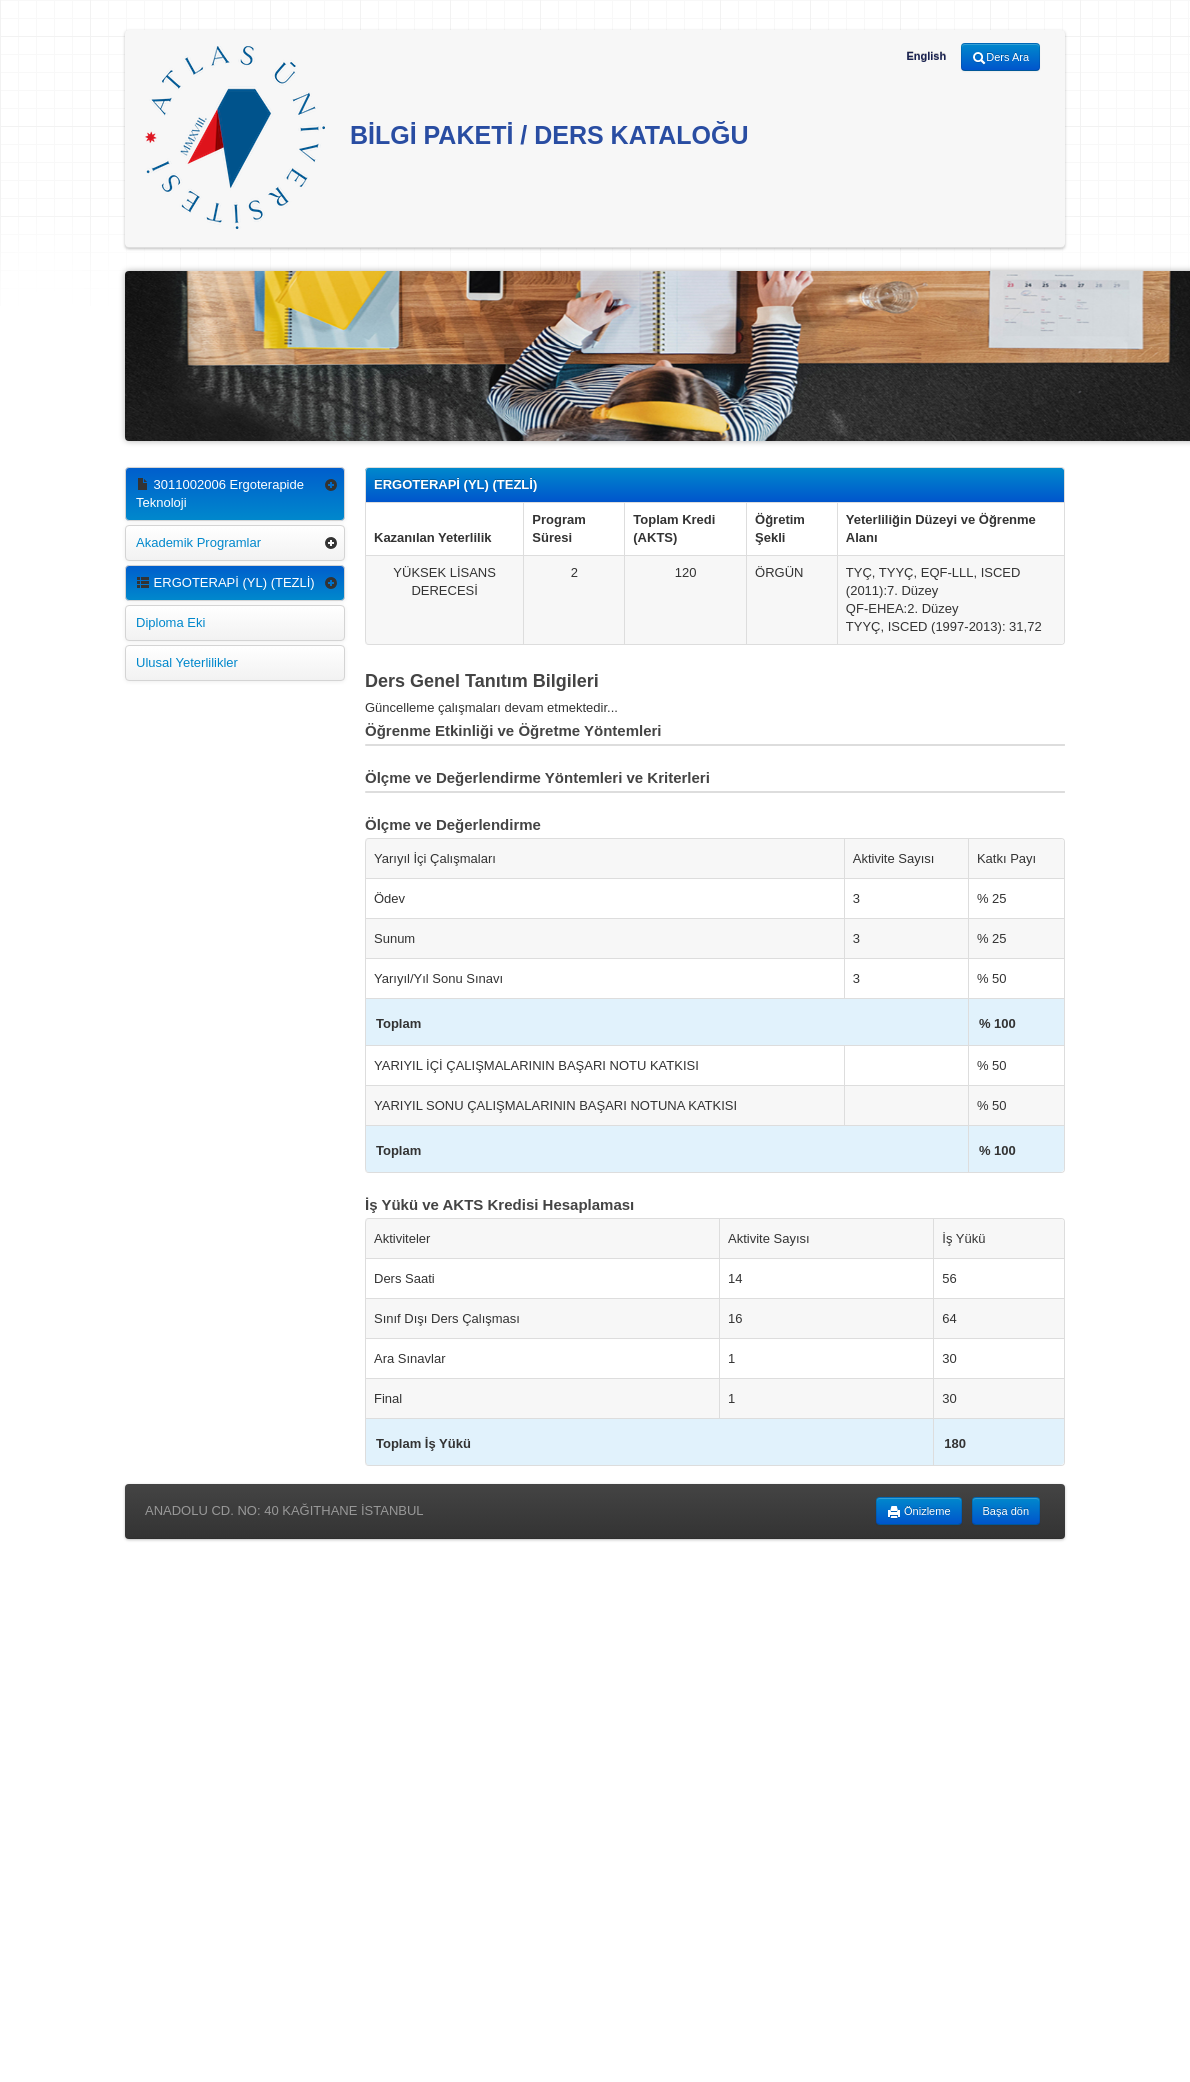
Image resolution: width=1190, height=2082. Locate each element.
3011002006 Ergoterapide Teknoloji (220, 493)
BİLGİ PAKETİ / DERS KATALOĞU (447, 137)
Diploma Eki (170, 622)
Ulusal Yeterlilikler (187, 662)
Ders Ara (1000, 58)
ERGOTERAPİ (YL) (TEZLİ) (225, 582)
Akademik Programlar (198, 542)
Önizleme (919, 1512)
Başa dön (1006, 1511)
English (926, 56)
